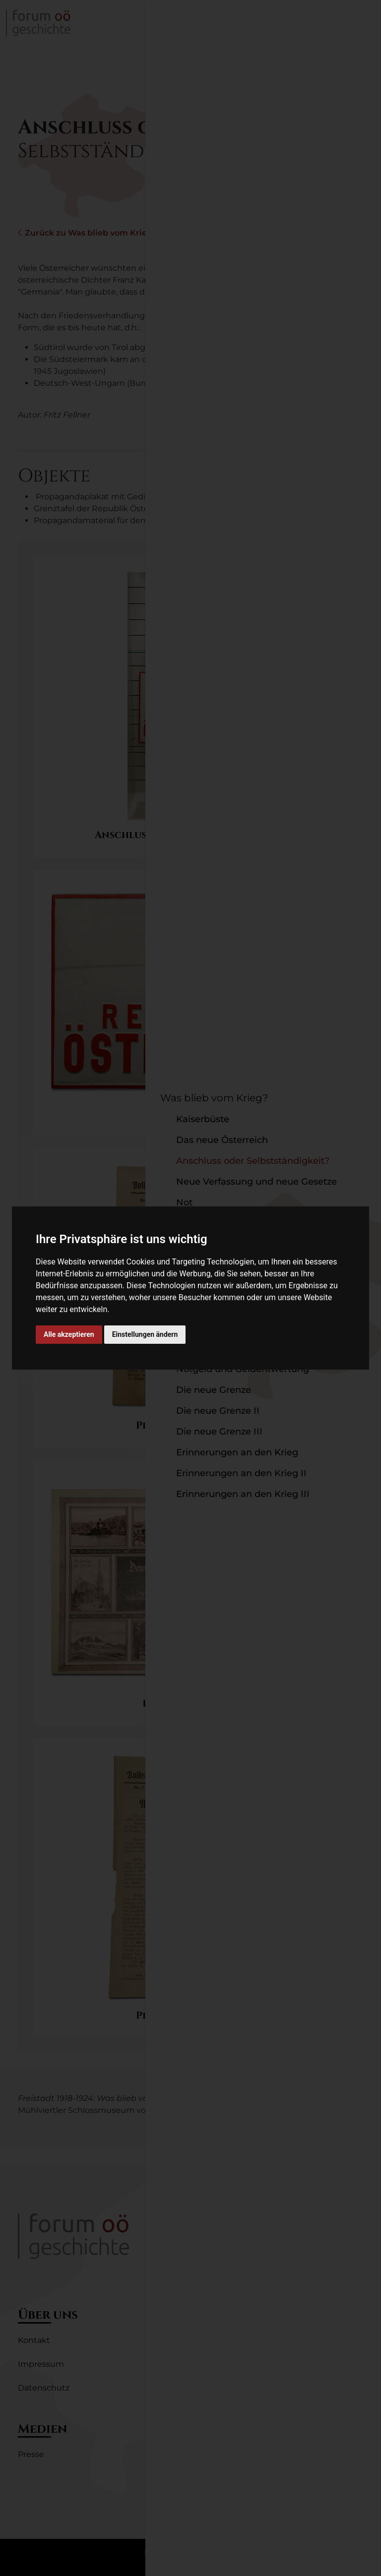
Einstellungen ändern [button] (145, 1334)
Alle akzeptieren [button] (69, 1334)
